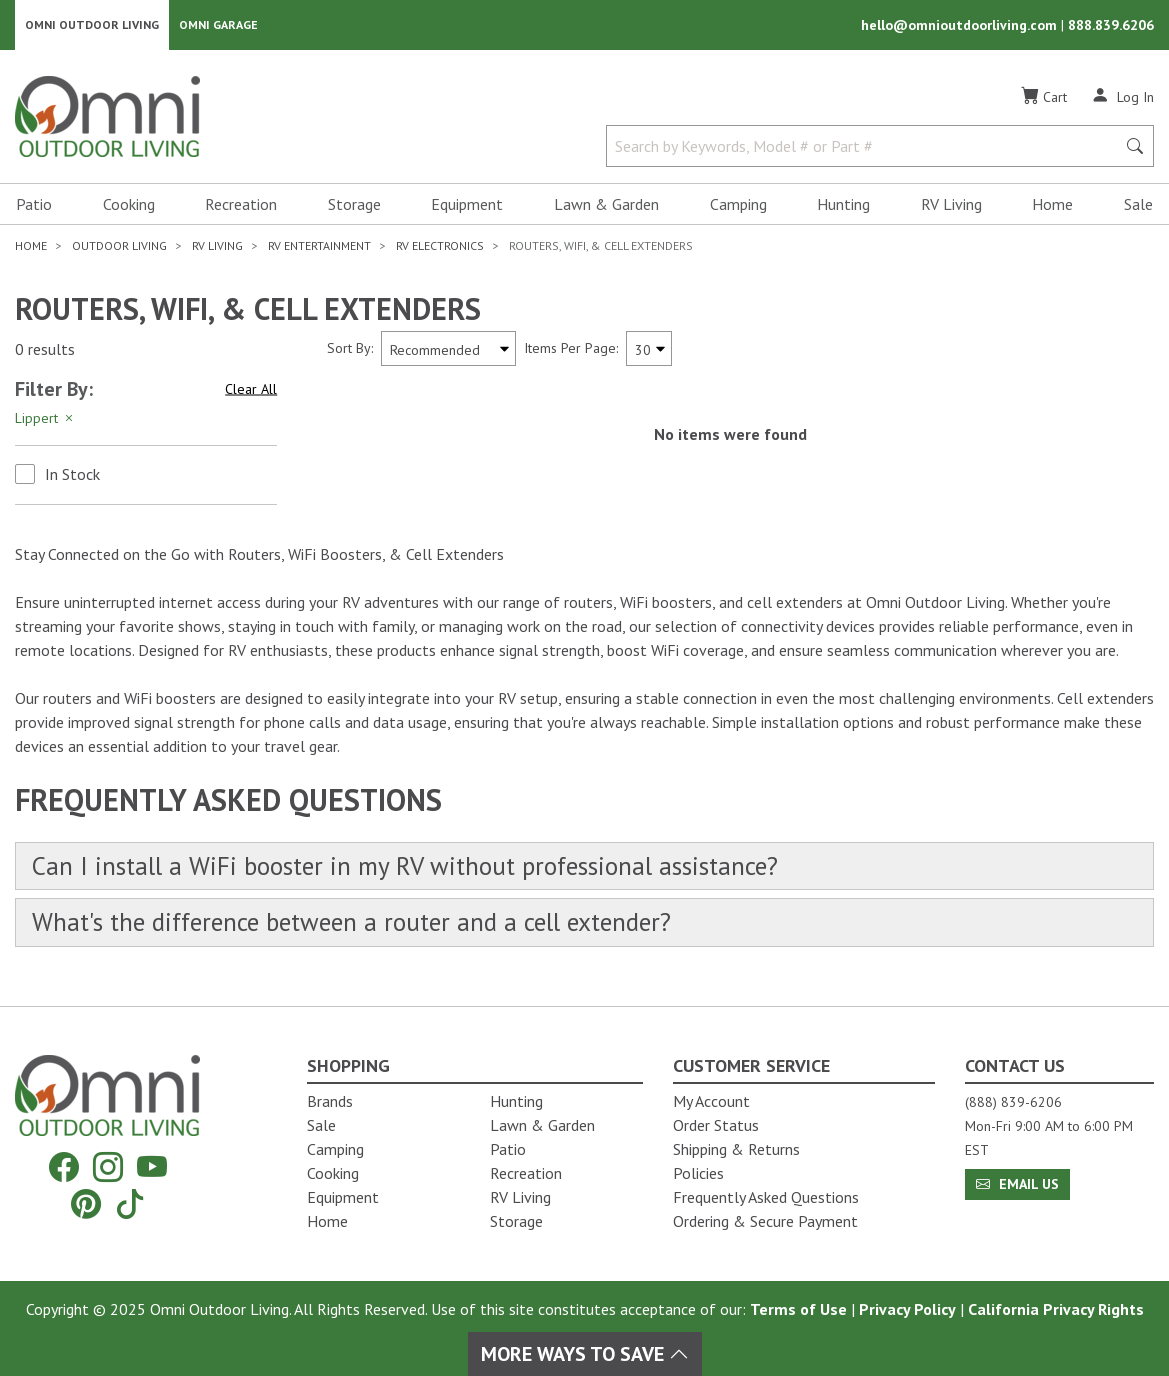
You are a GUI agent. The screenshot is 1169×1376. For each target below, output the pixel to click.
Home (1052, 206)
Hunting (843, 206)
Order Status (716, 1125)
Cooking (129, 206)
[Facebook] (64, 1167)
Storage (354, 206)
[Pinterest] (86, 1203)
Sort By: (350, 350)
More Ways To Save (585, 1354)
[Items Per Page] (649, 350)
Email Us (1017, 1184)
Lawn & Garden (606, 206)
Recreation (241, 206)
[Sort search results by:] (448, 350)
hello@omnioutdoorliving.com (961, 26)
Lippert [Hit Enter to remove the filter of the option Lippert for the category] (45, 420)
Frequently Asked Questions (766, 1197)
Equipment (467, 206)
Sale (1138, 206)
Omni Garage (218, 25)
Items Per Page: (571, 350)
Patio (34, 206)
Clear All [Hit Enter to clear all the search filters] (251, 391)
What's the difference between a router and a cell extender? (363, 925)
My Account (711, 1101)
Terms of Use (798, 1309)
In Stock (72, 476)
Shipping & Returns (736, 1149)
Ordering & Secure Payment (765, 1221)
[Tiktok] (130, 1203)
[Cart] (1044, 99)
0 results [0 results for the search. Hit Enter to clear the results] (45, 351)
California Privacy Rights (1056, 1309)
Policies (698, 1173)
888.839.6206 (1111, 26)
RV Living (951, 206)
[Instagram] (108, 1167)
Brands (330, 1101)
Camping (738, 206)
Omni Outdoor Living (92, 25)
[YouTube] (152, 1167)
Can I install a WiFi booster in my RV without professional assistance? (412, 868)
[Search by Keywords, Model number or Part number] (867, 148)
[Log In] (1122, 98)
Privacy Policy (907, 1309)
